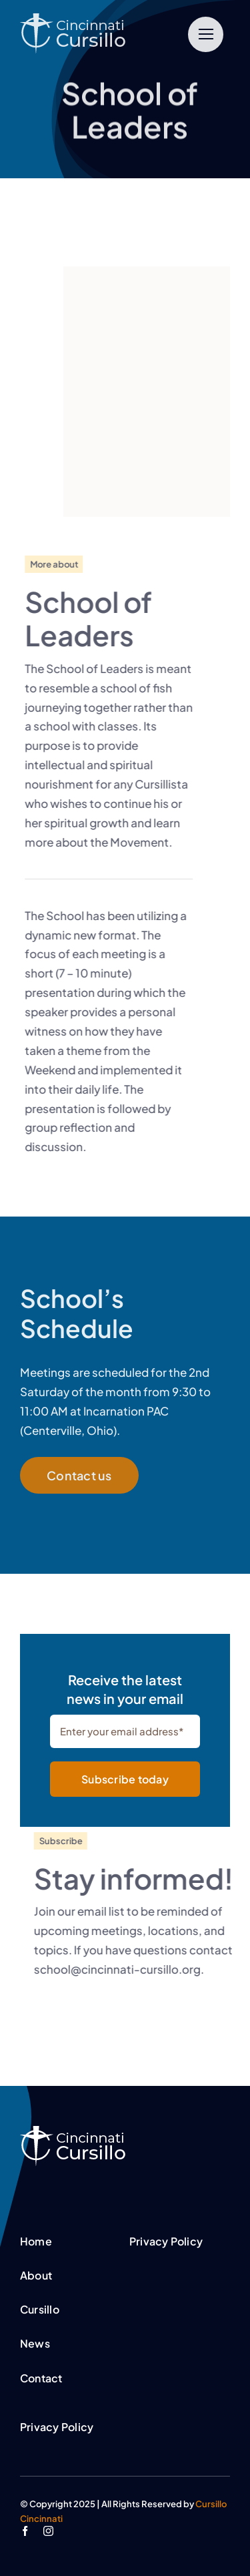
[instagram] (48, 2531)
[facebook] (25, 2531)
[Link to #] (205, 34)
